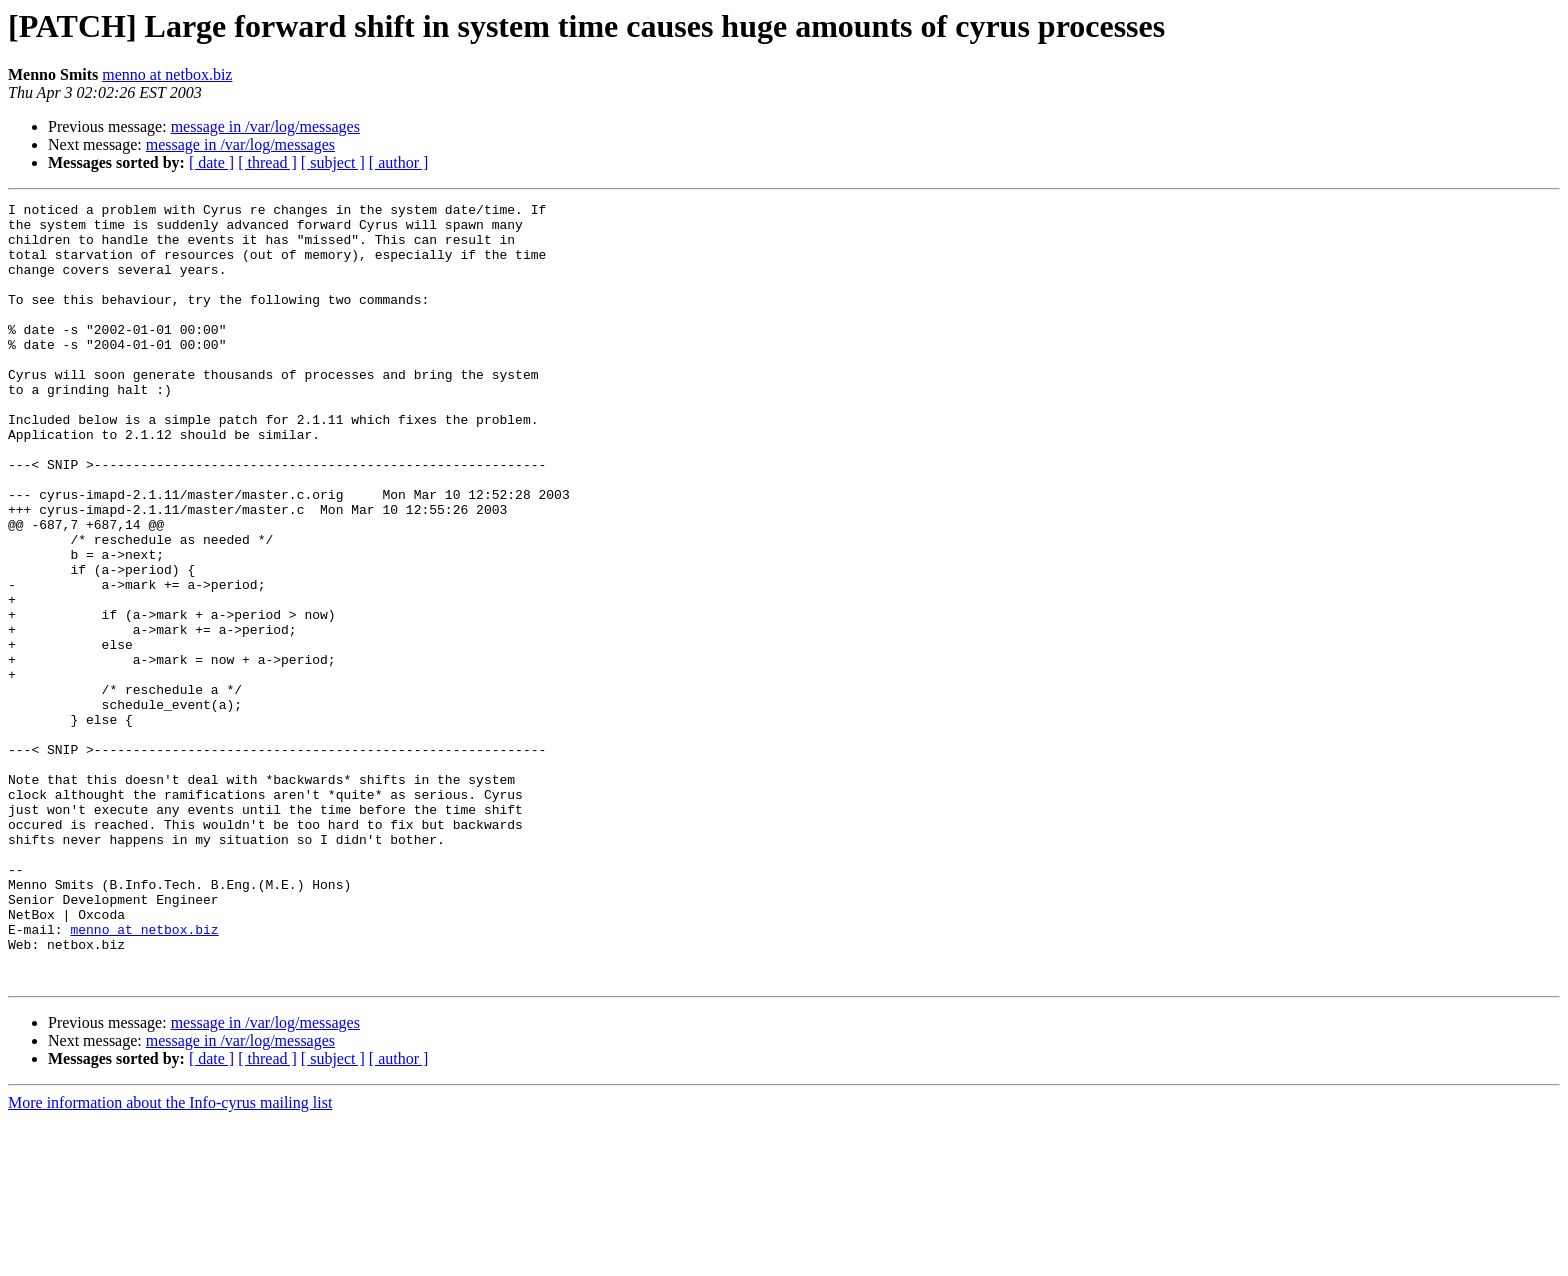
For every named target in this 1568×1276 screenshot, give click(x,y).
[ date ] (211, 162)
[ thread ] (267, 162)
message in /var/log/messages (265, 126)
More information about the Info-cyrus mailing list (170, 1258)
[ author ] (399, 162)
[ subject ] (333, 162)
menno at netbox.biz (167, 74)
